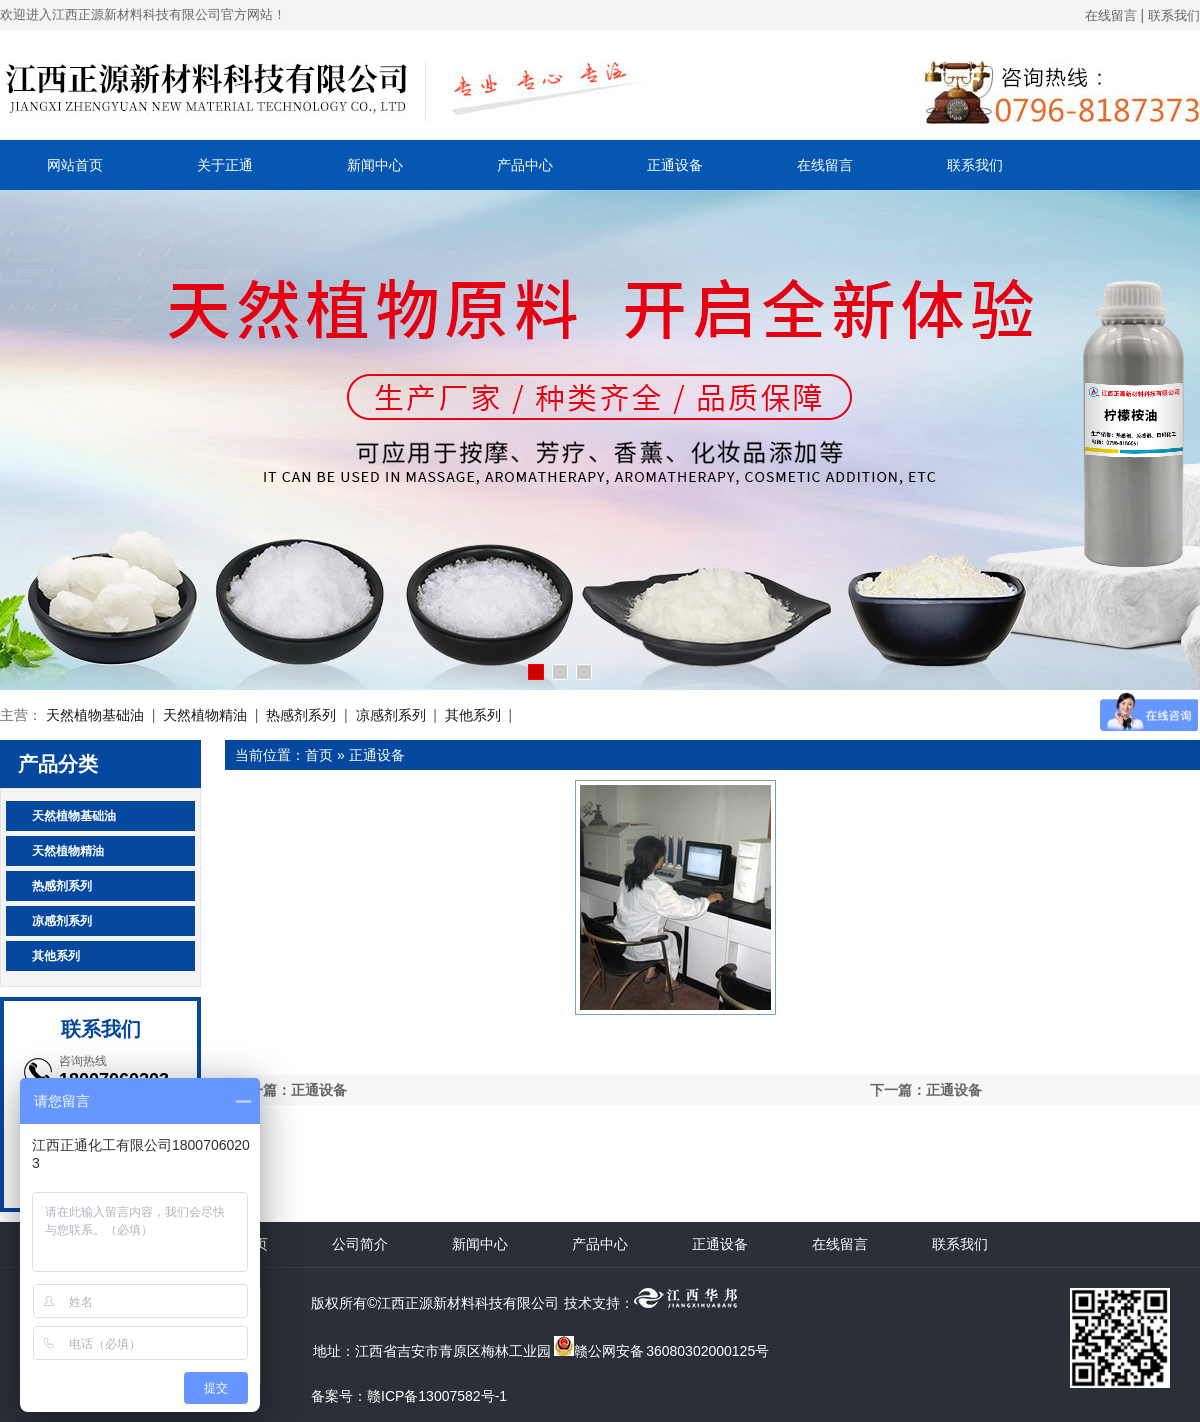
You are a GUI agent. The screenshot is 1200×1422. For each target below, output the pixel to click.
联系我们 (1174, 15)
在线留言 (1111, 15)
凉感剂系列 (391, 715)
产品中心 (525, 165)
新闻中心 (375, 165)
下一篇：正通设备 (926, 1090)
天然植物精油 (205, 715)
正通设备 (675, 165)
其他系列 (473, 715)
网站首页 (75, 165)
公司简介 (360, 1244)
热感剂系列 (301, 715)
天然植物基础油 (95, 715)
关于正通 (225, 165)
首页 (319, 755)
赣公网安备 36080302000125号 (661, 1351)
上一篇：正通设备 (291, 1090)
